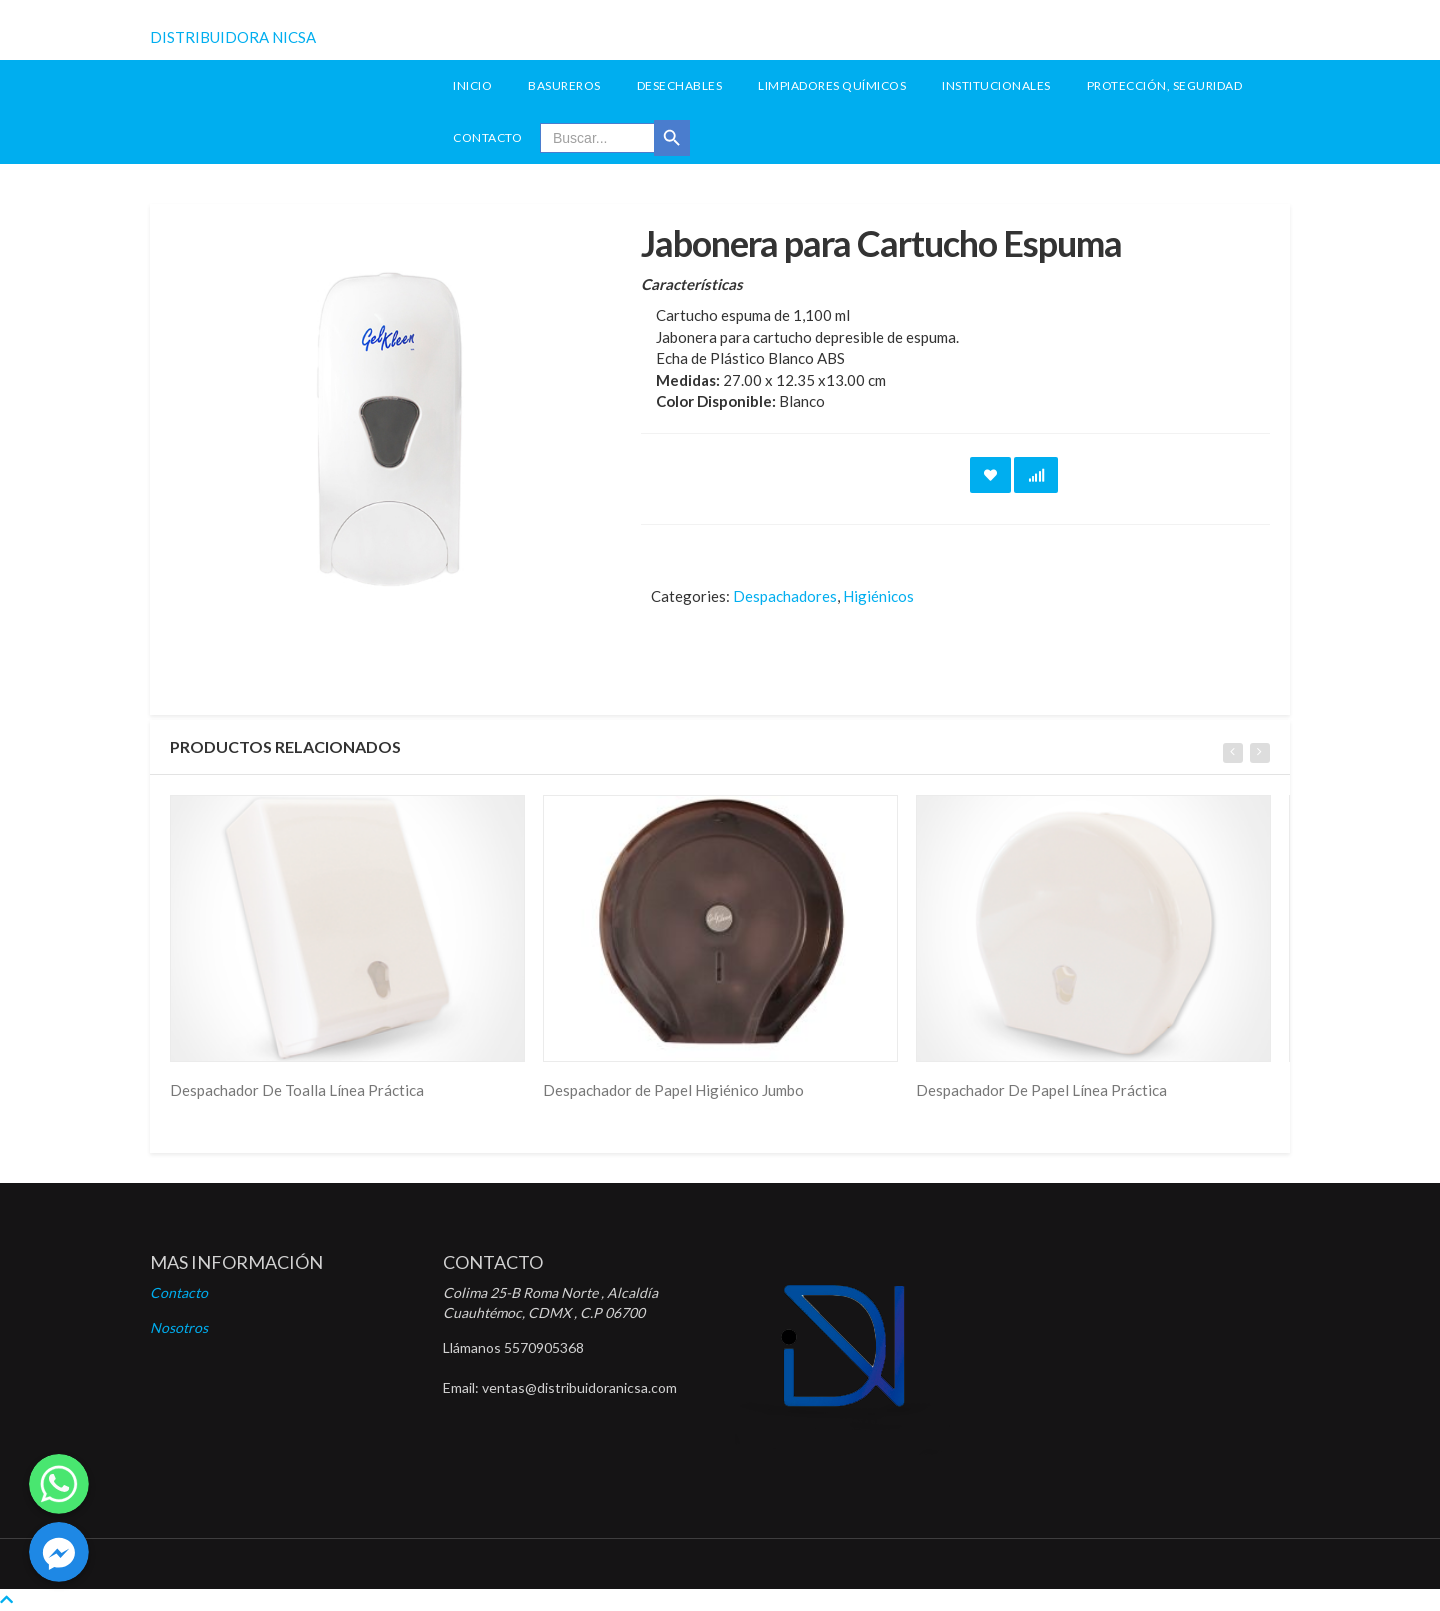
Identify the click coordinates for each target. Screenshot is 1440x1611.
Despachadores (785, 596)
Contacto (487, 137)
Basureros (564, 85)
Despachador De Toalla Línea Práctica (297, 1090)
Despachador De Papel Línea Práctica (1041, 1090)
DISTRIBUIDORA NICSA (233, 37)
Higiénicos (878, 596)
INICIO (472, 85)
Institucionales (996, 85)
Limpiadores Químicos (832, 85)
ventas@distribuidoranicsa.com (579, 1387)
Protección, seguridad (1165, 85)
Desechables (680, 85)
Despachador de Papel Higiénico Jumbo (673, 1090)
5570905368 (544, 1347)
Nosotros (179, 1327)
